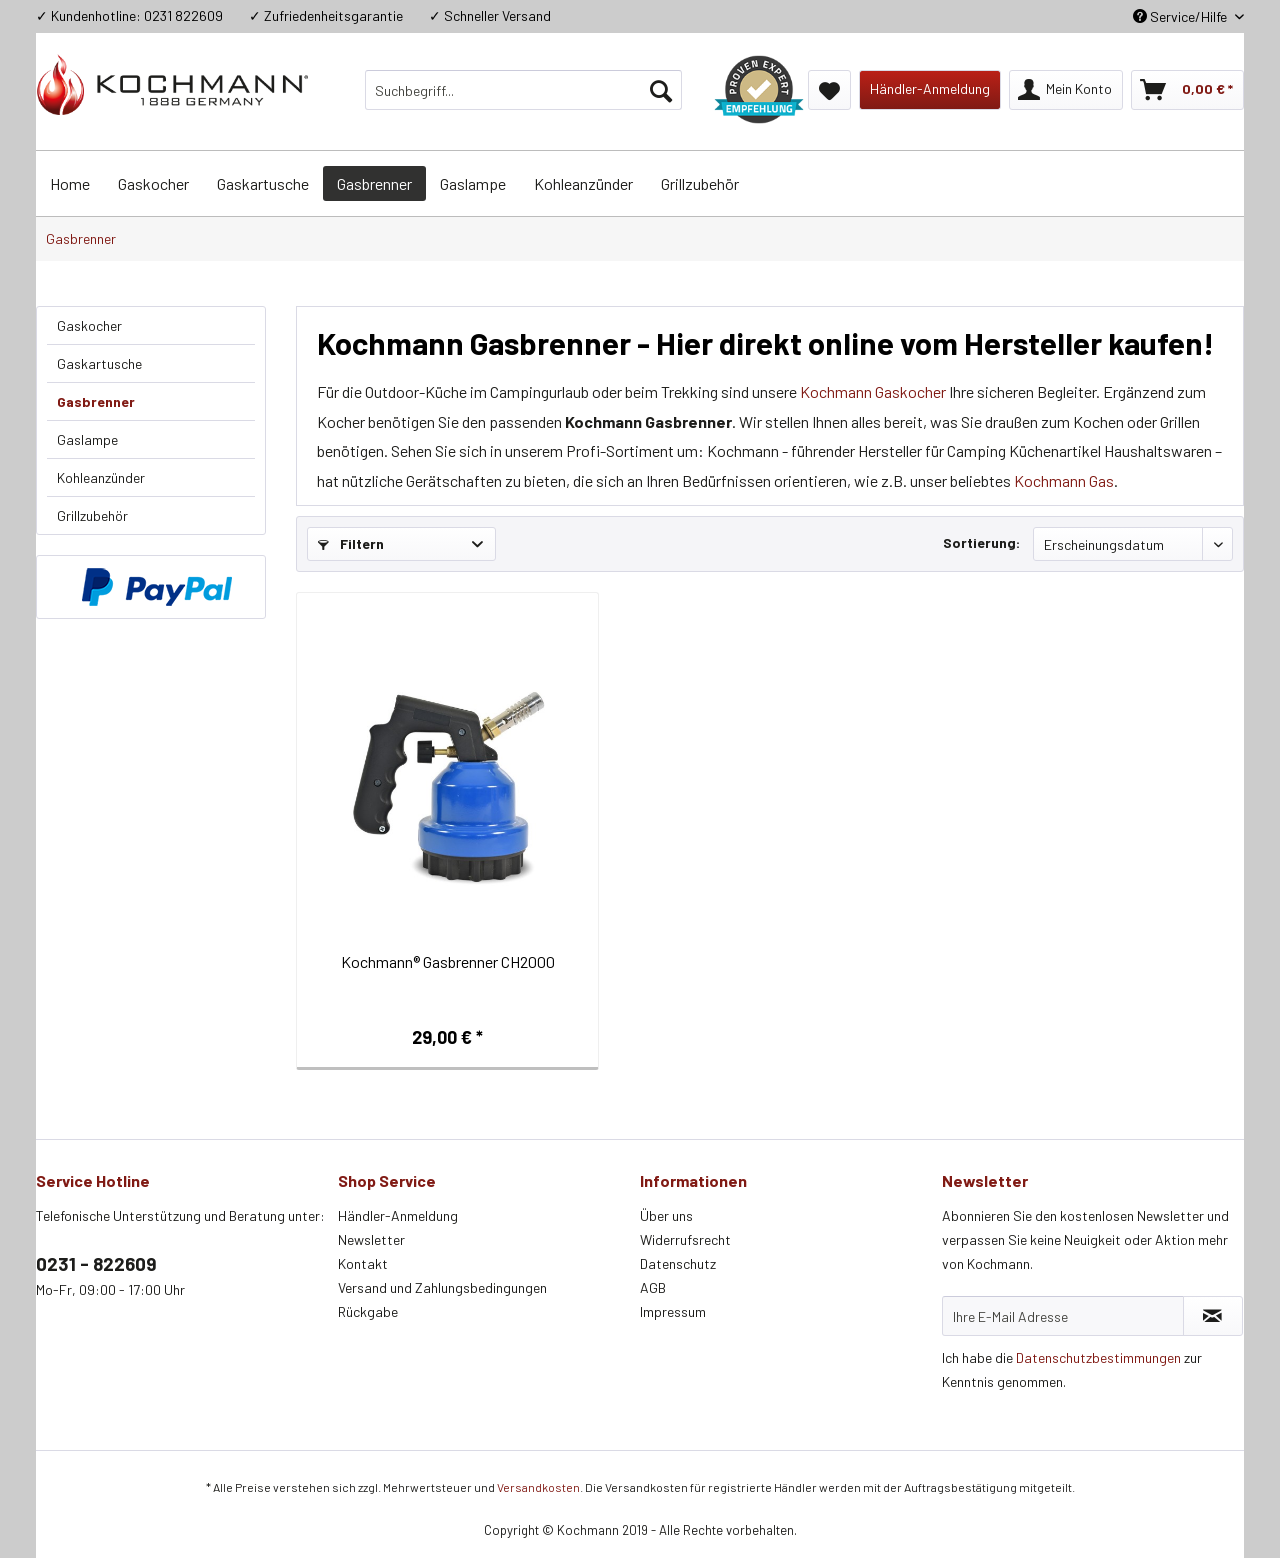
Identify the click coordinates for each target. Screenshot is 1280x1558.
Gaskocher (89, 325)
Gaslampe (87, 439)
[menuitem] (523, 90)
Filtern (351, 543)
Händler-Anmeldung (398, 1215)
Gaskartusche (99, 363)
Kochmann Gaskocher (873, 391)
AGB (653, 1287)
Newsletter (371, 1239)
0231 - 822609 (96, 1263)
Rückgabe (368, 1311)
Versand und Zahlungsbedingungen (442, 1287)
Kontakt (363, 1263)
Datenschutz (678, 1263)
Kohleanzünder (101, 477)
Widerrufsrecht (685, 1239)
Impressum (673, 1311)
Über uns (666, 1215)
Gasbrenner (96, 401)
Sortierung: (981, 542)
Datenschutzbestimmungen (1098, 1357)
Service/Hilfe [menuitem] (1181, 16)
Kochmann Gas (1064, 480)
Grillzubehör (92, 515)
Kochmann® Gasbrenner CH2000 (448, 961)
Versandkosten (538, 1487)
